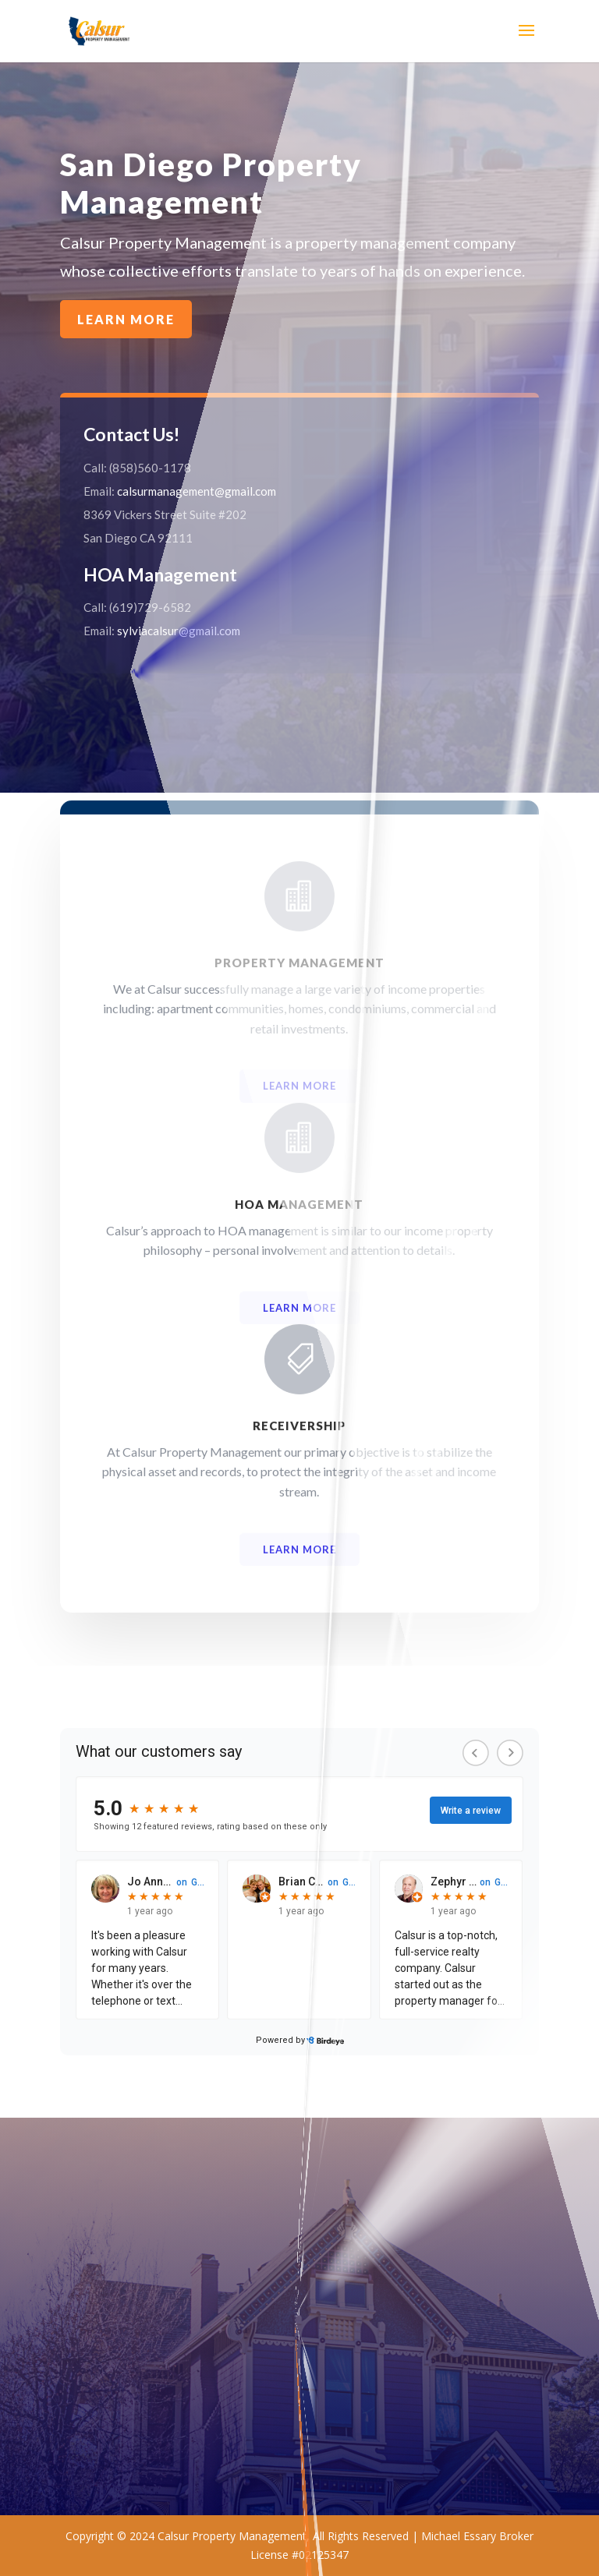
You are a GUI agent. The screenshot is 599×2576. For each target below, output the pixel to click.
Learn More (219, 279)
